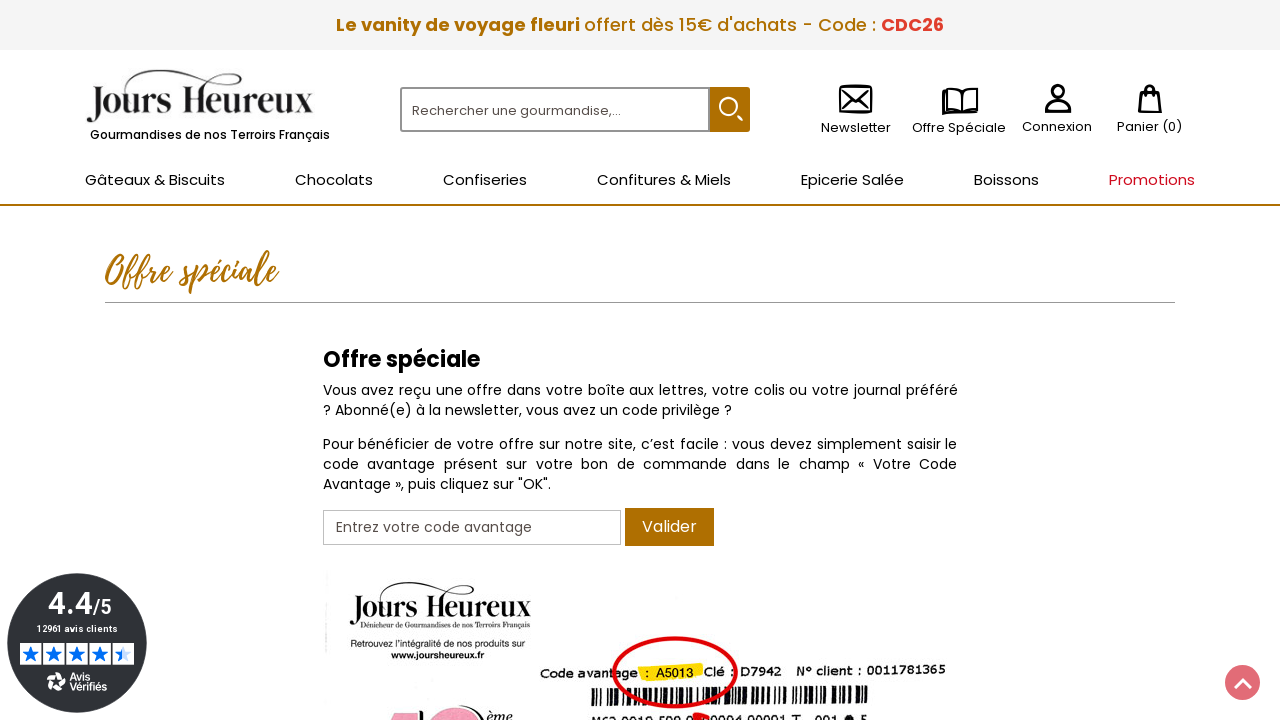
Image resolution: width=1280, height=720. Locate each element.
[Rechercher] (555, 109)
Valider (669, 526)
